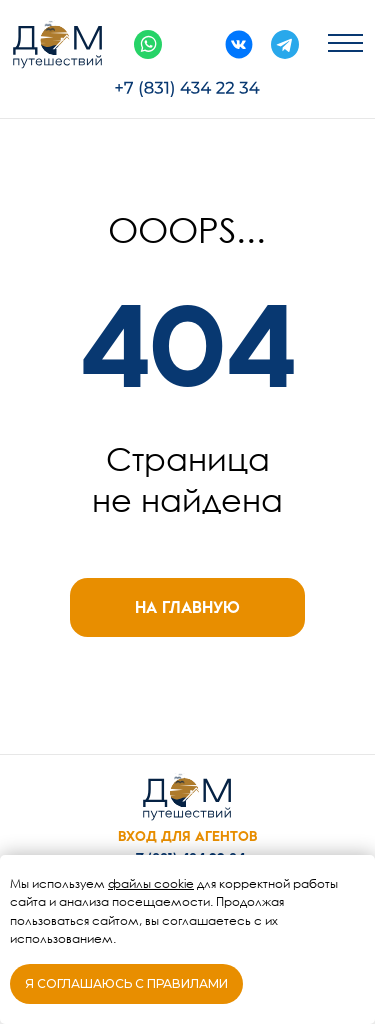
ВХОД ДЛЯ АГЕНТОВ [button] (187, 836)
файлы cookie (151, 883)
